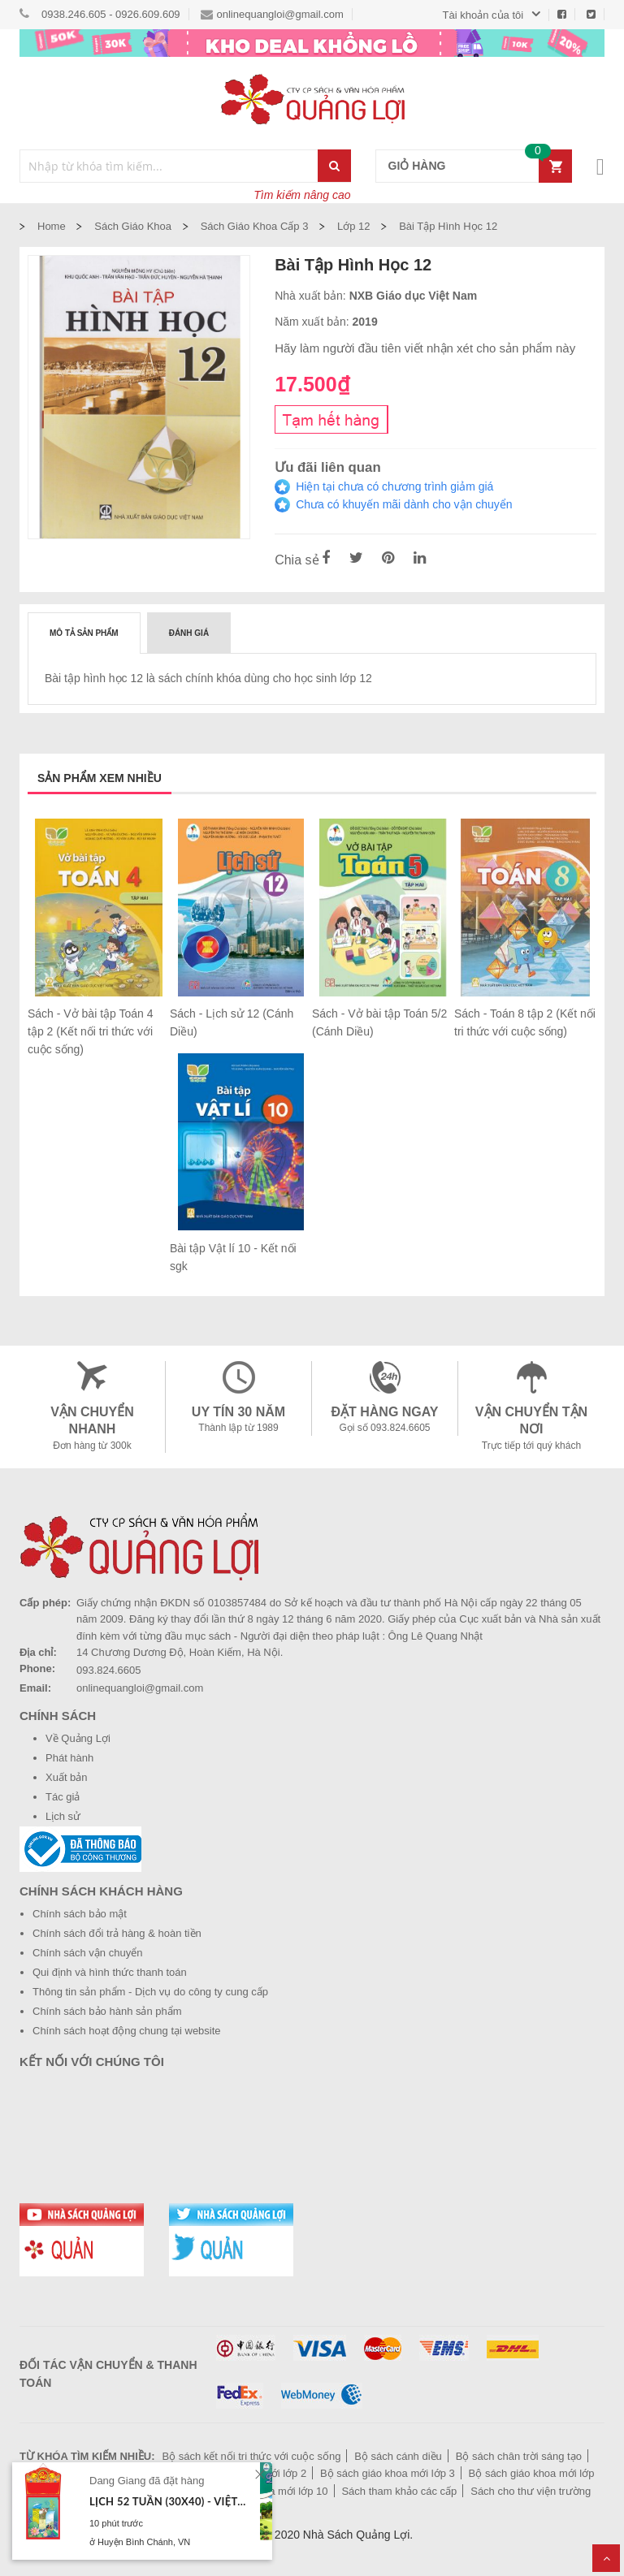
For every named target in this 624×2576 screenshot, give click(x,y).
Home (51, 226)
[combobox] (169, 166)
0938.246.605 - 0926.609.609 (110, 14)
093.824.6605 (108, 1670)
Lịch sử (63, 1816)
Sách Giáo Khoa (132, 226)
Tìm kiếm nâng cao (302, 194)
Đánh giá (189, 633)
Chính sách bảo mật (79, 1914)
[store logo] (312, 99)
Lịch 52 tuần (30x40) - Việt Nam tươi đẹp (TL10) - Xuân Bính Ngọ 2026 (168, 2501)
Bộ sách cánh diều (398, 2456)
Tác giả (63, 1797)
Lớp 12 (353, 226)
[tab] (84, 632)
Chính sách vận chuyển (87, 1953)
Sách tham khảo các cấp (399, 2491)
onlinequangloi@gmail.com (272, 14)
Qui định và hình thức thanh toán (109, 1972)
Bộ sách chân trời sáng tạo (519, 2456)
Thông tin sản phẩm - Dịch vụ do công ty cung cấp (150, 1992)
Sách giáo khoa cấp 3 (255, 226)
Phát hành (69, 1758)
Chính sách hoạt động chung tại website (126, 2031)
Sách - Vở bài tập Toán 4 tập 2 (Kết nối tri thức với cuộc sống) (91, 1031)
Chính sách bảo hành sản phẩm (107, 2011)
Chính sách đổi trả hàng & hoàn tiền (117, 1933)
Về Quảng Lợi (78, 1738)
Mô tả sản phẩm (84, 633)
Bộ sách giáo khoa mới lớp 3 (387, 2473)
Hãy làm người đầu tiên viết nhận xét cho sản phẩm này (425, 348)
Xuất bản (67, 1777)
